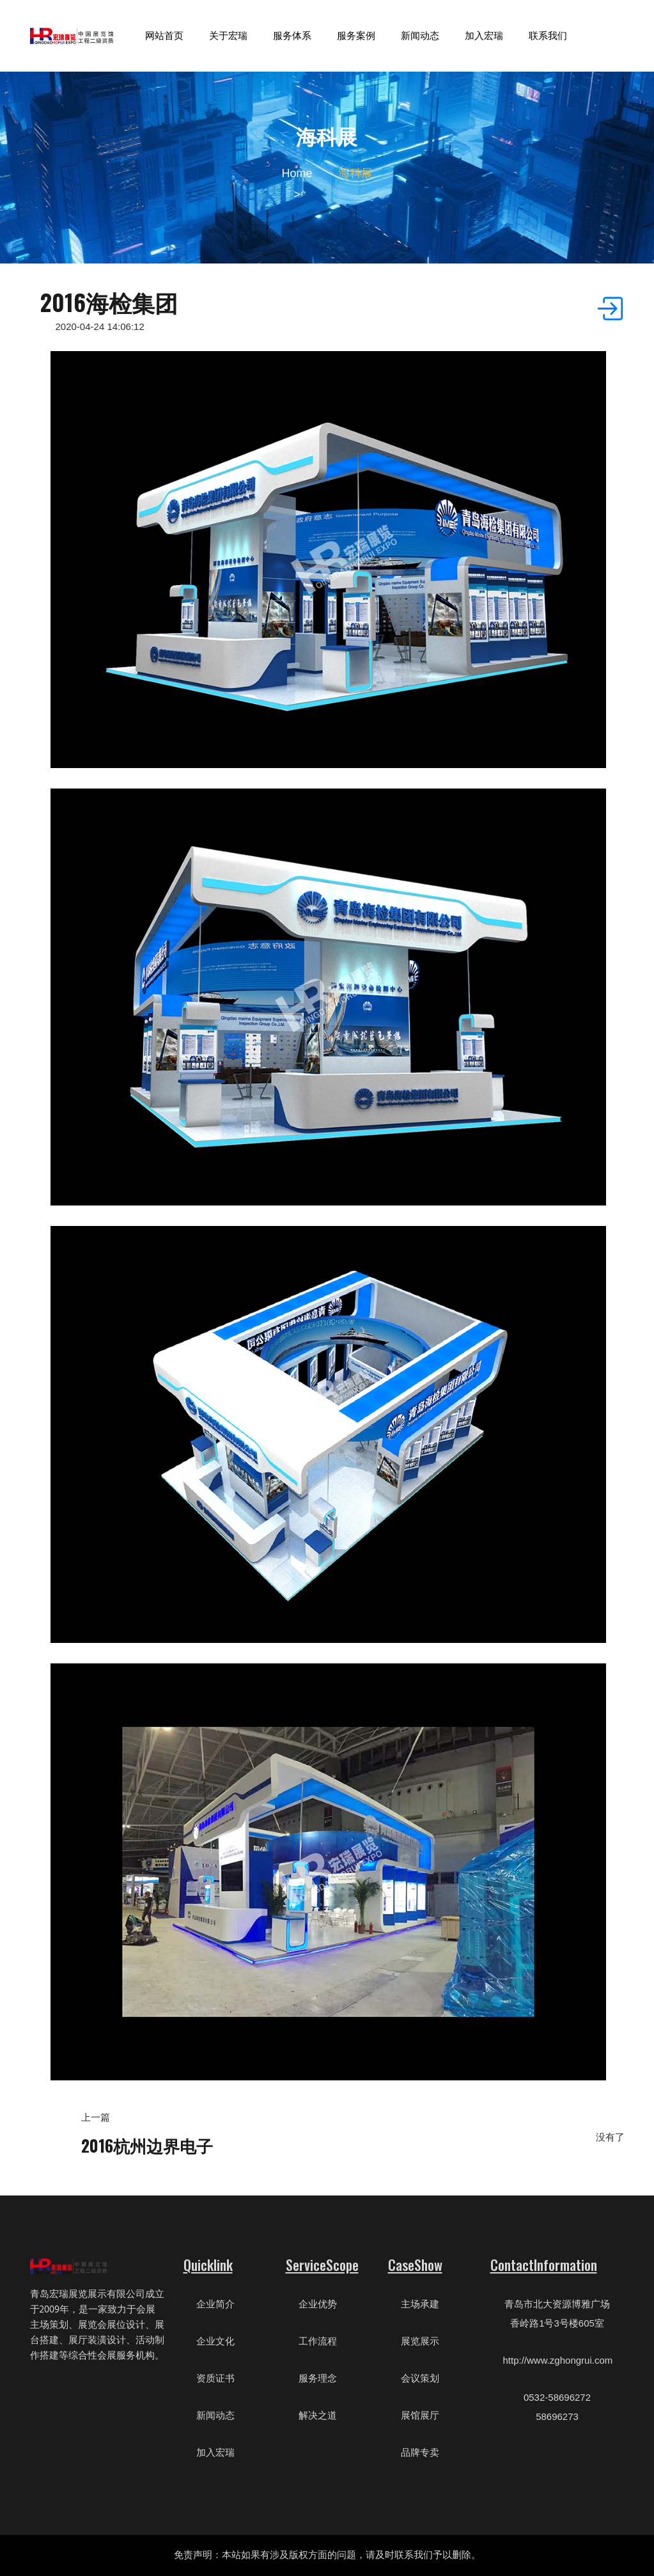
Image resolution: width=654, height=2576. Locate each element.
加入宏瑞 (484, 35)
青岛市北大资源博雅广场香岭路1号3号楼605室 (557, 2313)
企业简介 (215, 2303)
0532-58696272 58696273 (557, 2407)
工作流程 (318, 2341)
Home (296, 173)
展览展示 (420, 2341)
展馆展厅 (420, 2415)
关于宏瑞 (228, 35)
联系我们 (548, 35)
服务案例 (356, 35)
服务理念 (318, 2378)
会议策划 (420, 2378)
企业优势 (318, 2303)
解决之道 (318, 2415)
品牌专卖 (420, 2452)
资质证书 (215, 2378)
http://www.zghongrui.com (558, 2360)
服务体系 (292, 35)
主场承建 (420, 2303)
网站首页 (164, 35)
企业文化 (215, 2341)
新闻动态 (420, 35)
